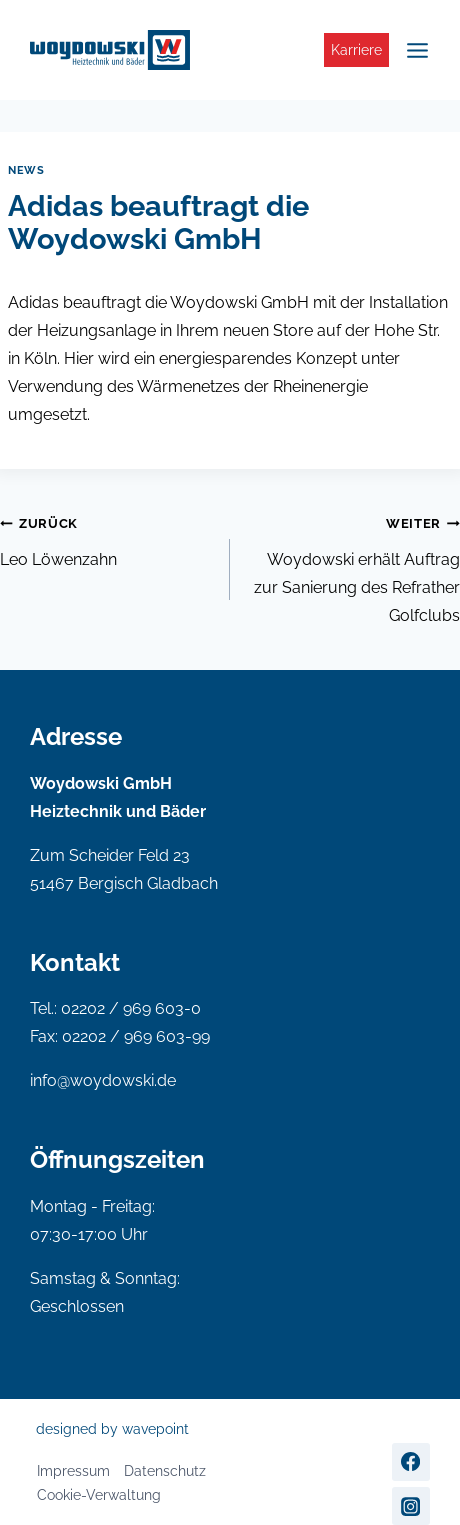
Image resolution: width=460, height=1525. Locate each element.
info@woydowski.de (103, 1080)
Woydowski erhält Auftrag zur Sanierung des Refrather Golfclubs (353, 567)
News (26, 170)
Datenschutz (165, 1471)
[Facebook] (411, 1462)
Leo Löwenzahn (107, 539)
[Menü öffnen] (414, 50)
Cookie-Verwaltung (99, 1495)
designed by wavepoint (112, 1429)
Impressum (73, 1471)
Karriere (356, 50)
